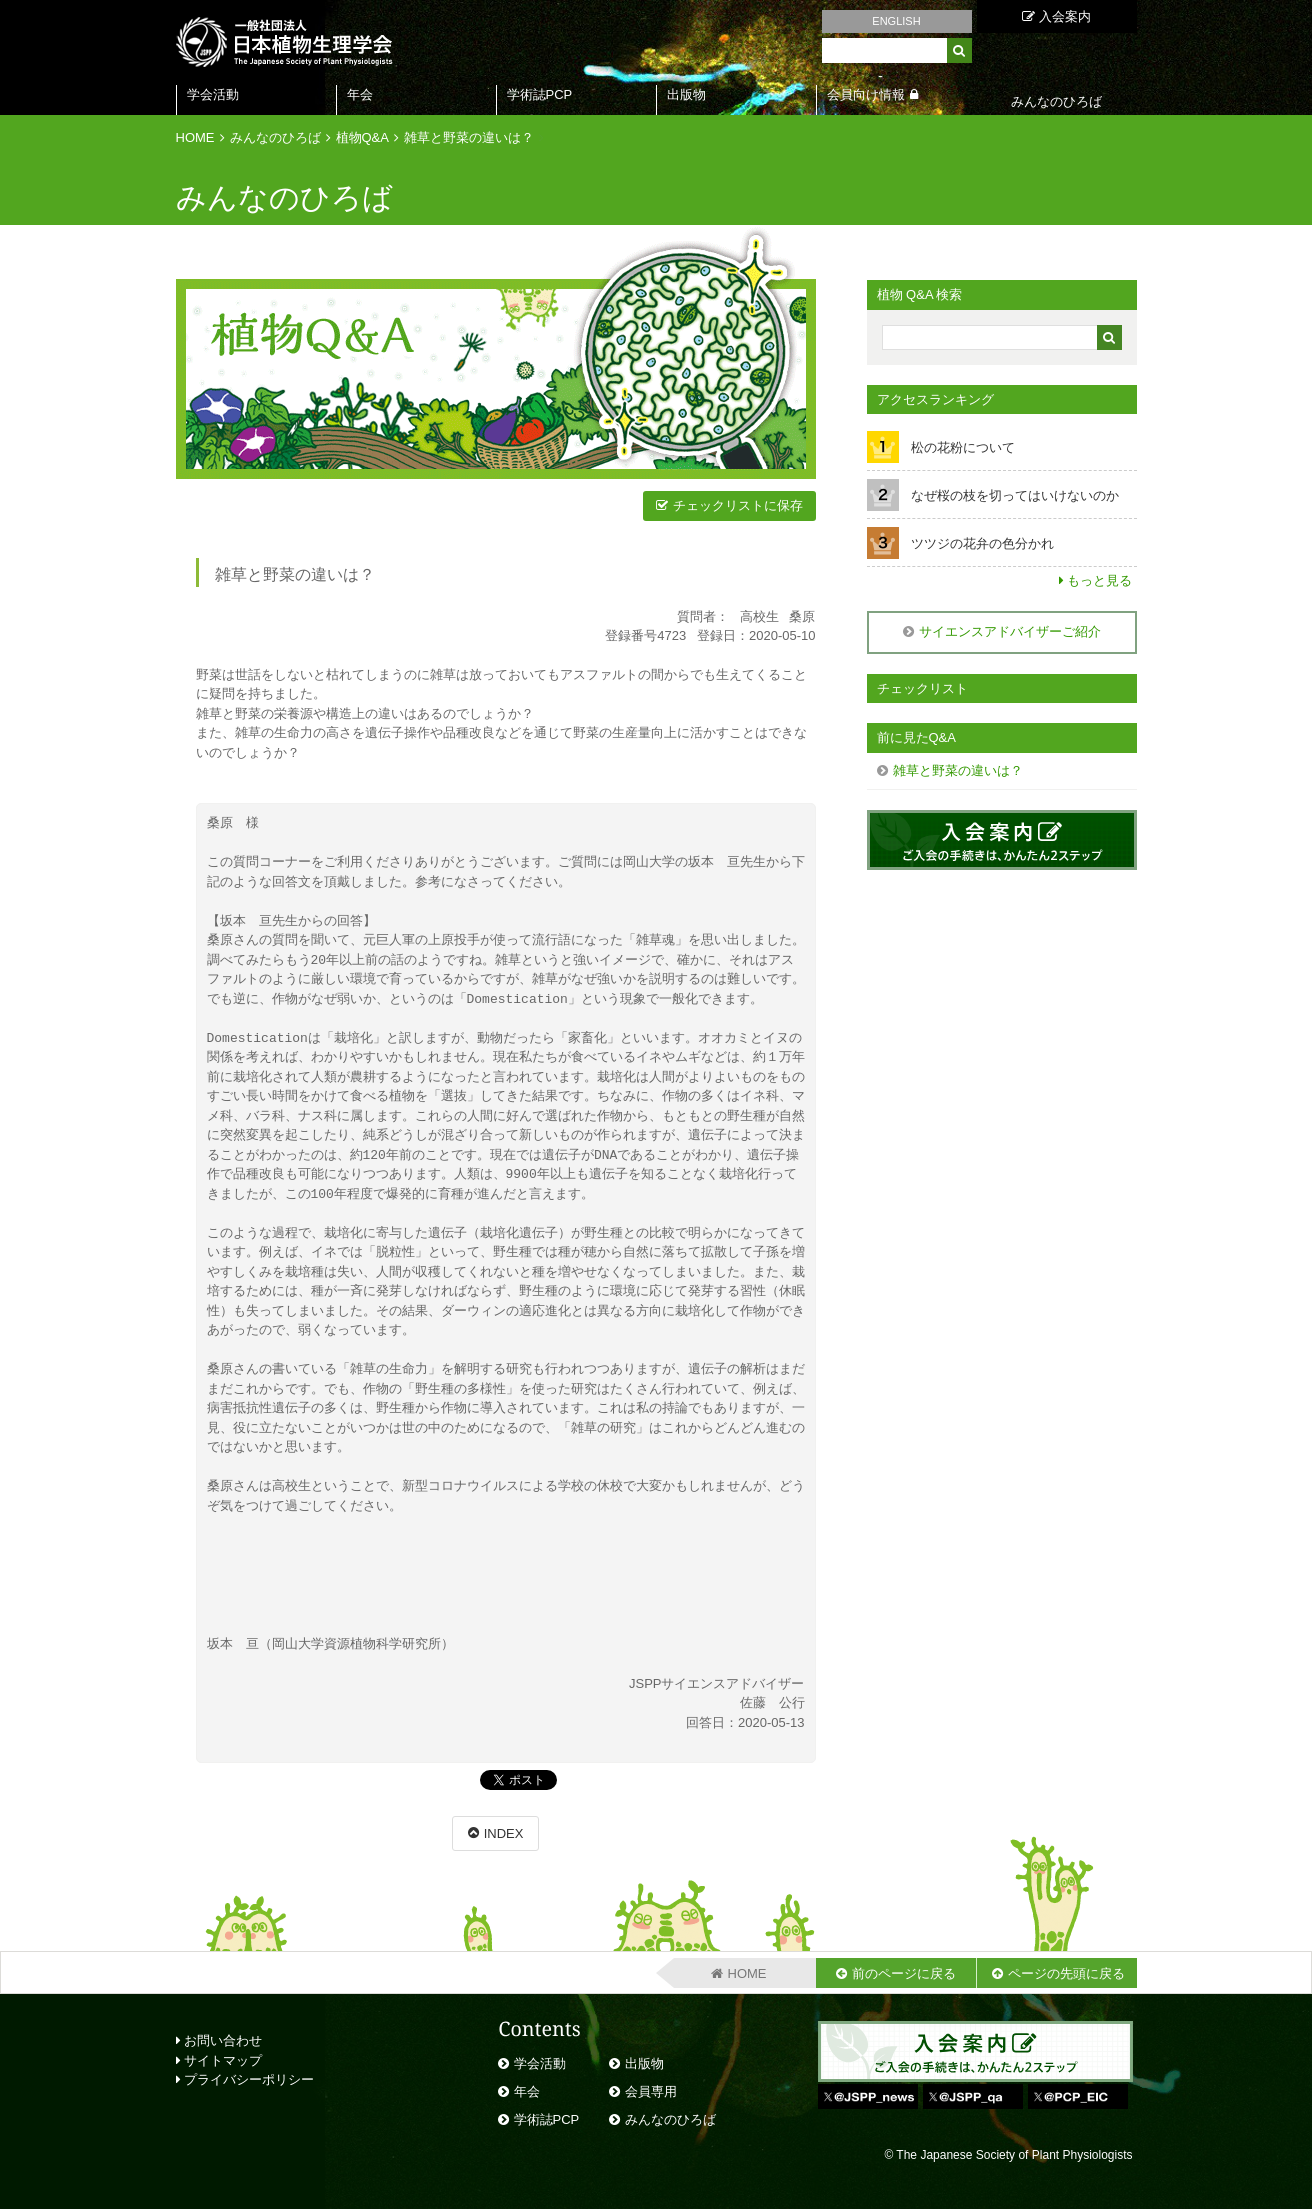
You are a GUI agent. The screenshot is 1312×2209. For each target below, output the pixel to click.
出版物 (686, 94)
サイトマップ (219, 2060)
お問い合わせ (219, 2040)
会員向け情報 (866, 94)
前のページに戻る (904, 1973)
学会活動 (213, 94)
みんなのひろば (275, 137)
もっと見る (1099, 580)
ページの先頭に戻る (1066, 1973)
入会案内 (1056, 16)
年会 (360, 94)
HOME (195, 137)
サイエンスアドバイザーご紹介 (1010, 631)
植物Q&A (362, 137)
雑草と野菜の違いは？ (469, 137)
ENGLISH (896, 21)
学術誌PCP (540, 94)
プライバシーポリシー (245, 2079)
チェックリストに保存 (738, 505)
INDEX (504, 1833)
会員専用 (651, 2091)
